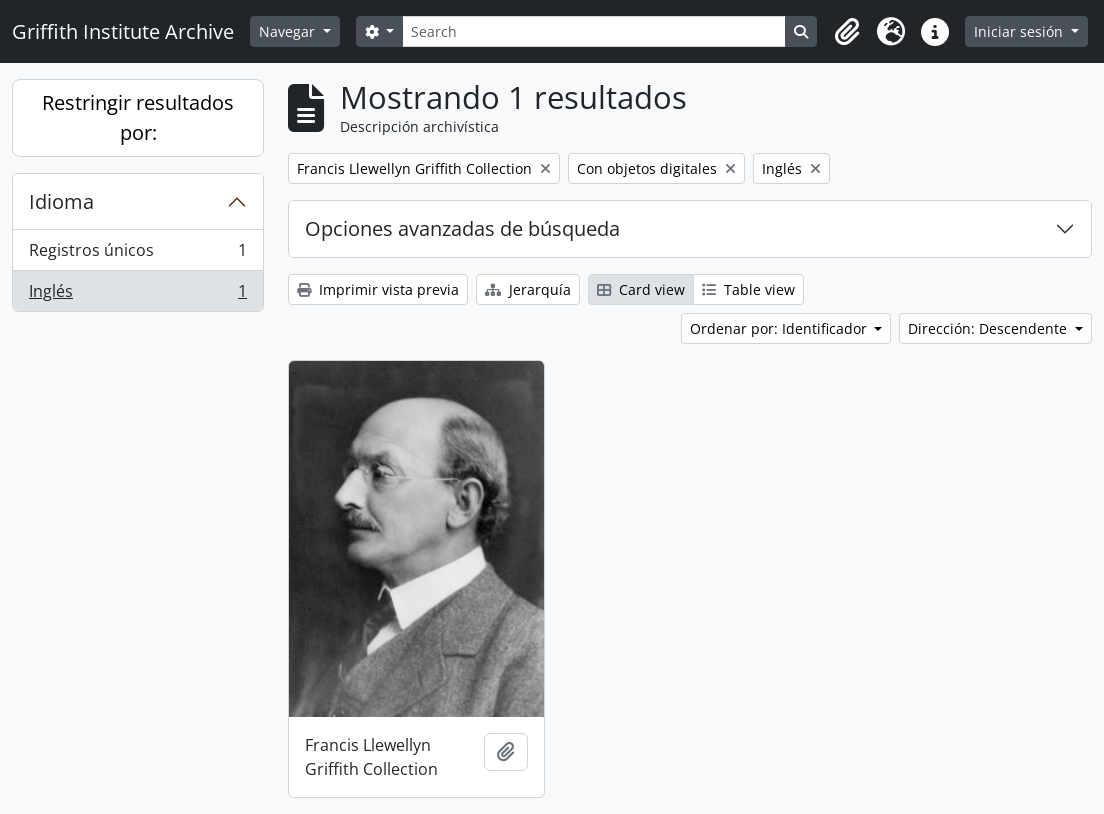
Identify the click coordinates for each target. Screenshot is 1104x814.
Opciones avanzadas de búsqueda (462, 228)
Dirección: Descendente (989, 328)
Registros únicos (137, 254)
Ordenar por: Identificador (780, 328)
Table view (748, 289)
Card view (641, 289)
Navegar (289, 31)
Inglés (137, 295)
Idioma (61, 201)
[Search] (594, 31)
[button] (847, 32)
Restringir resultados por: (138, 117)
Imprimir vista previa (378, 289)
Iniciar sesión (1020, 31)
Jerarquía (528, 289)
